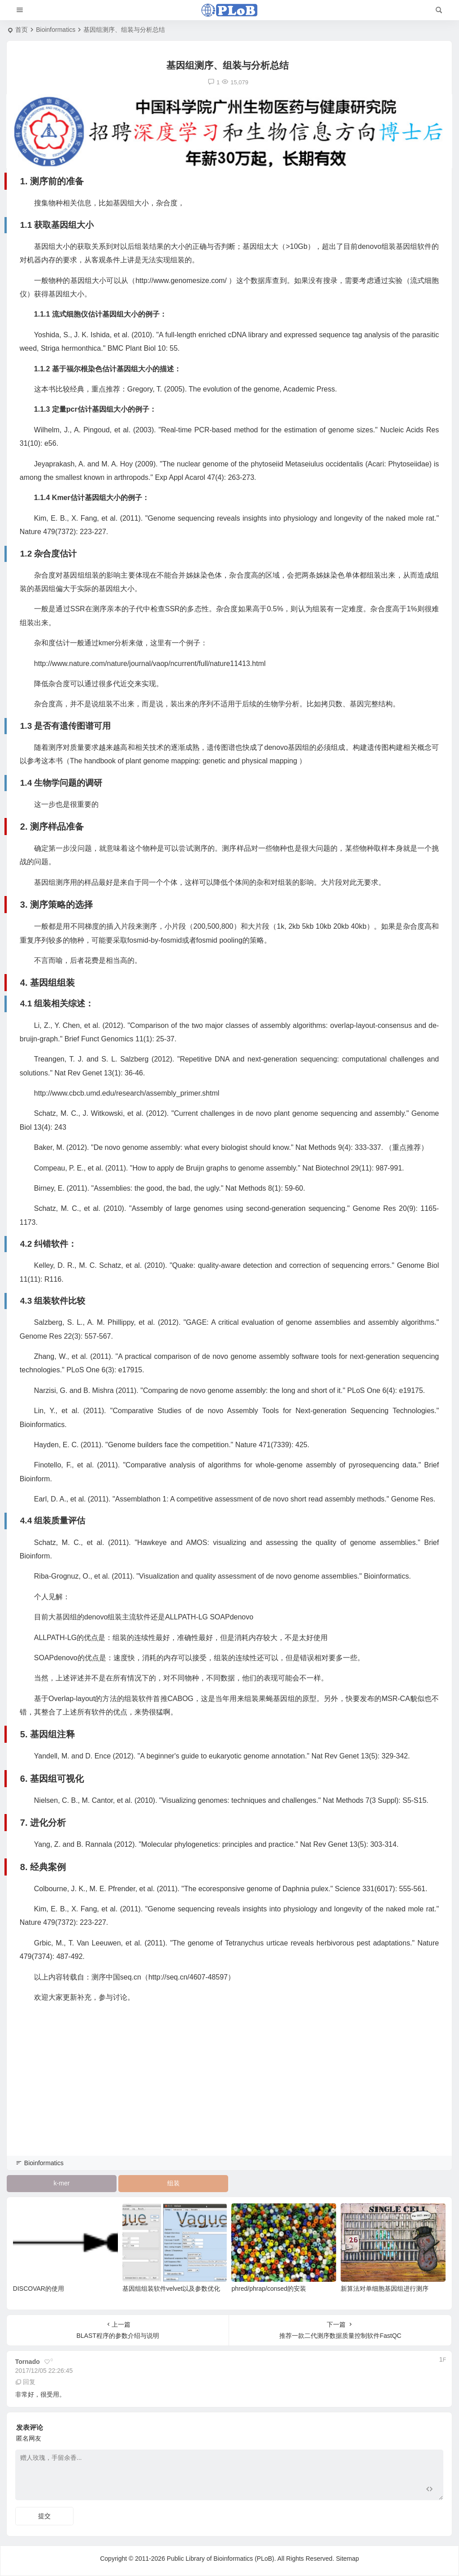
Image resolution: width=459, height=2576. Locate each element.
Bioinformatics (55, 29)
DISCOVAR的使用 (38, 2288)
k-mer (62, 2183)
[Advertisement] (229, 2091)
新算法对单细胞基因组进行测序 (385, 2288)
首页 (21, 29)
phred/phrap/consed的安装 (268, 2288)
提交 (44, 2515)
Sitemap (347, 2558)
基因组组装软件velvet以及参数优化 (171, 2288)
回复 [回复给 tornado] (25, 2381)
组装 (173, 2183)
